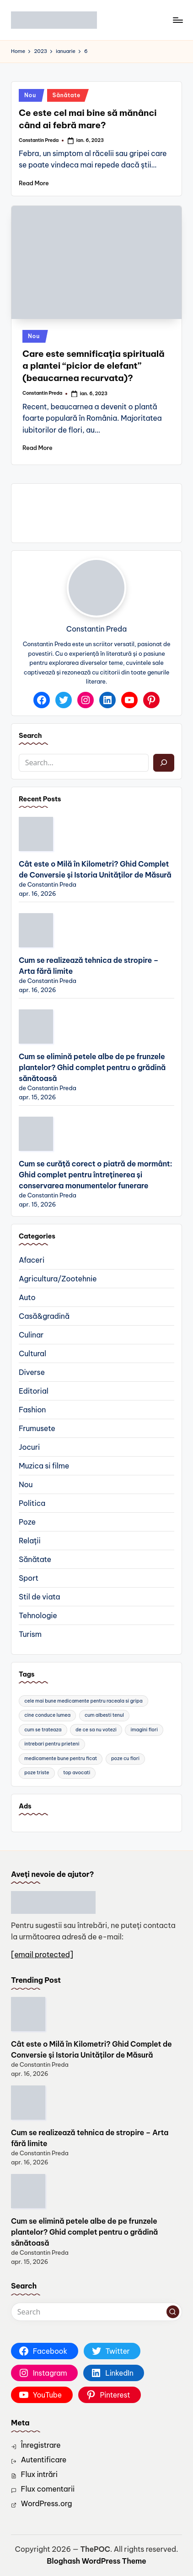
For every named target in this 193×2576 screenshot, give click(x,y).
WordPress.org (46, 2503)
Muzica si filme (44, 1465)
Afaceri (31, 1259)
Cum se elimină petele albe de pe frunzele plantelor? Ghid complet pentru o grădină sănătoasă (92, 1067)
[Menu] (177, 19)
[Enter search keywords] (96, 2312)
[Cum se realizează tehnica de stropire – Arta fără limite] (36, 930)
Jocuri (29, 1447)
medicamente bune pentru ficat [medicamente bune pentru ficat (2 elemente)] (60, 1758)
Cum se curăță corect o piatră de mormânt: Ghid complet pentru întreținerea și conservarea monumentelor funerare (95, 1174)
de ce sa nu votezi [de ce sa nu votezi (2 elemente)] (96, 1730)
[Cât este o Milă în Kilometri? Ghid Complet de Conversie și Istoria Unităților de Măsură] (36, 834)
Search (30, 736)
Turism (30, 1634)
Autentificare (44, 2459)
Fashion (32, 1409)
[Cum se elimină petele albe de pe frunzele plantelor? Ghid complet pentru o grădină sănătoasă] (36, 1026)
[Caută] (163, 762)
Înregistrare (41, 2445)
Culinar (31, 1334)
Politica (32, 1503)
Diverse (32, 1372)
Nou (30, 95)
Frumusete (37, 1428)
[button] (172, 2311)
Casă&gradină (44, 1316)
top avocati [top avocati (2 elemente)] (76, 1773)
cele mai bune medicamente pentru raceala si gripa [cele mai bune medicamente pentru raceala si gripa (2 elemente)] (83, 1701)
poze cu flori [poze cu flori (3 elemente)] (125, 1758)
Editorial (33, 1390)
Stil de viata (39, 1596)
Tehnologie (38, 1615)
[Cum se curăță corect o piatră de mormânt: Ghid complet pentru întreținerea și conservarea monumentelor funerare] (36, 1134)
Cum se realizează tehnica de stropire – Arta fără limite (89, 966)
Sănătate (67, 95)
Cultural (32, 1353)
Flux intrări (39, 2474)
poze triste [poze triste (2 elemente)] (36, 1773)
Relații (29, 1540)
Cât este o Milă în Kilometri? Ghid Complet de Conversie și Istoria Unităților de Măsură (95, 869)
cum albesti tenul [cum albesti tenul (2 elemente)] (104, 1715)
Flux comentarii (48, 2488)
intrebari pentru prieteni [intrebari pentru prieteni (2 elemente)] (51, 1744)
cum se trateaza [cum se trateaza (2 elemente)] (42, 1730)
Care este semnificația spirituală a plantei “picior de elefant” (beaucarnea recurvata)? (93, 366)
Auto (27, 1297)
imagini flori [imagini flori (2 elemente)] (144, 1730)
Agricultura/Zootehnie (57, 1278)
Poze (27, 1521)
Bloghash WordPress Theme (96, 2561)
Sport (28, 1578)
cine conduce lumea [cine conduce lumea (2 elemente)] (47, 1715)
